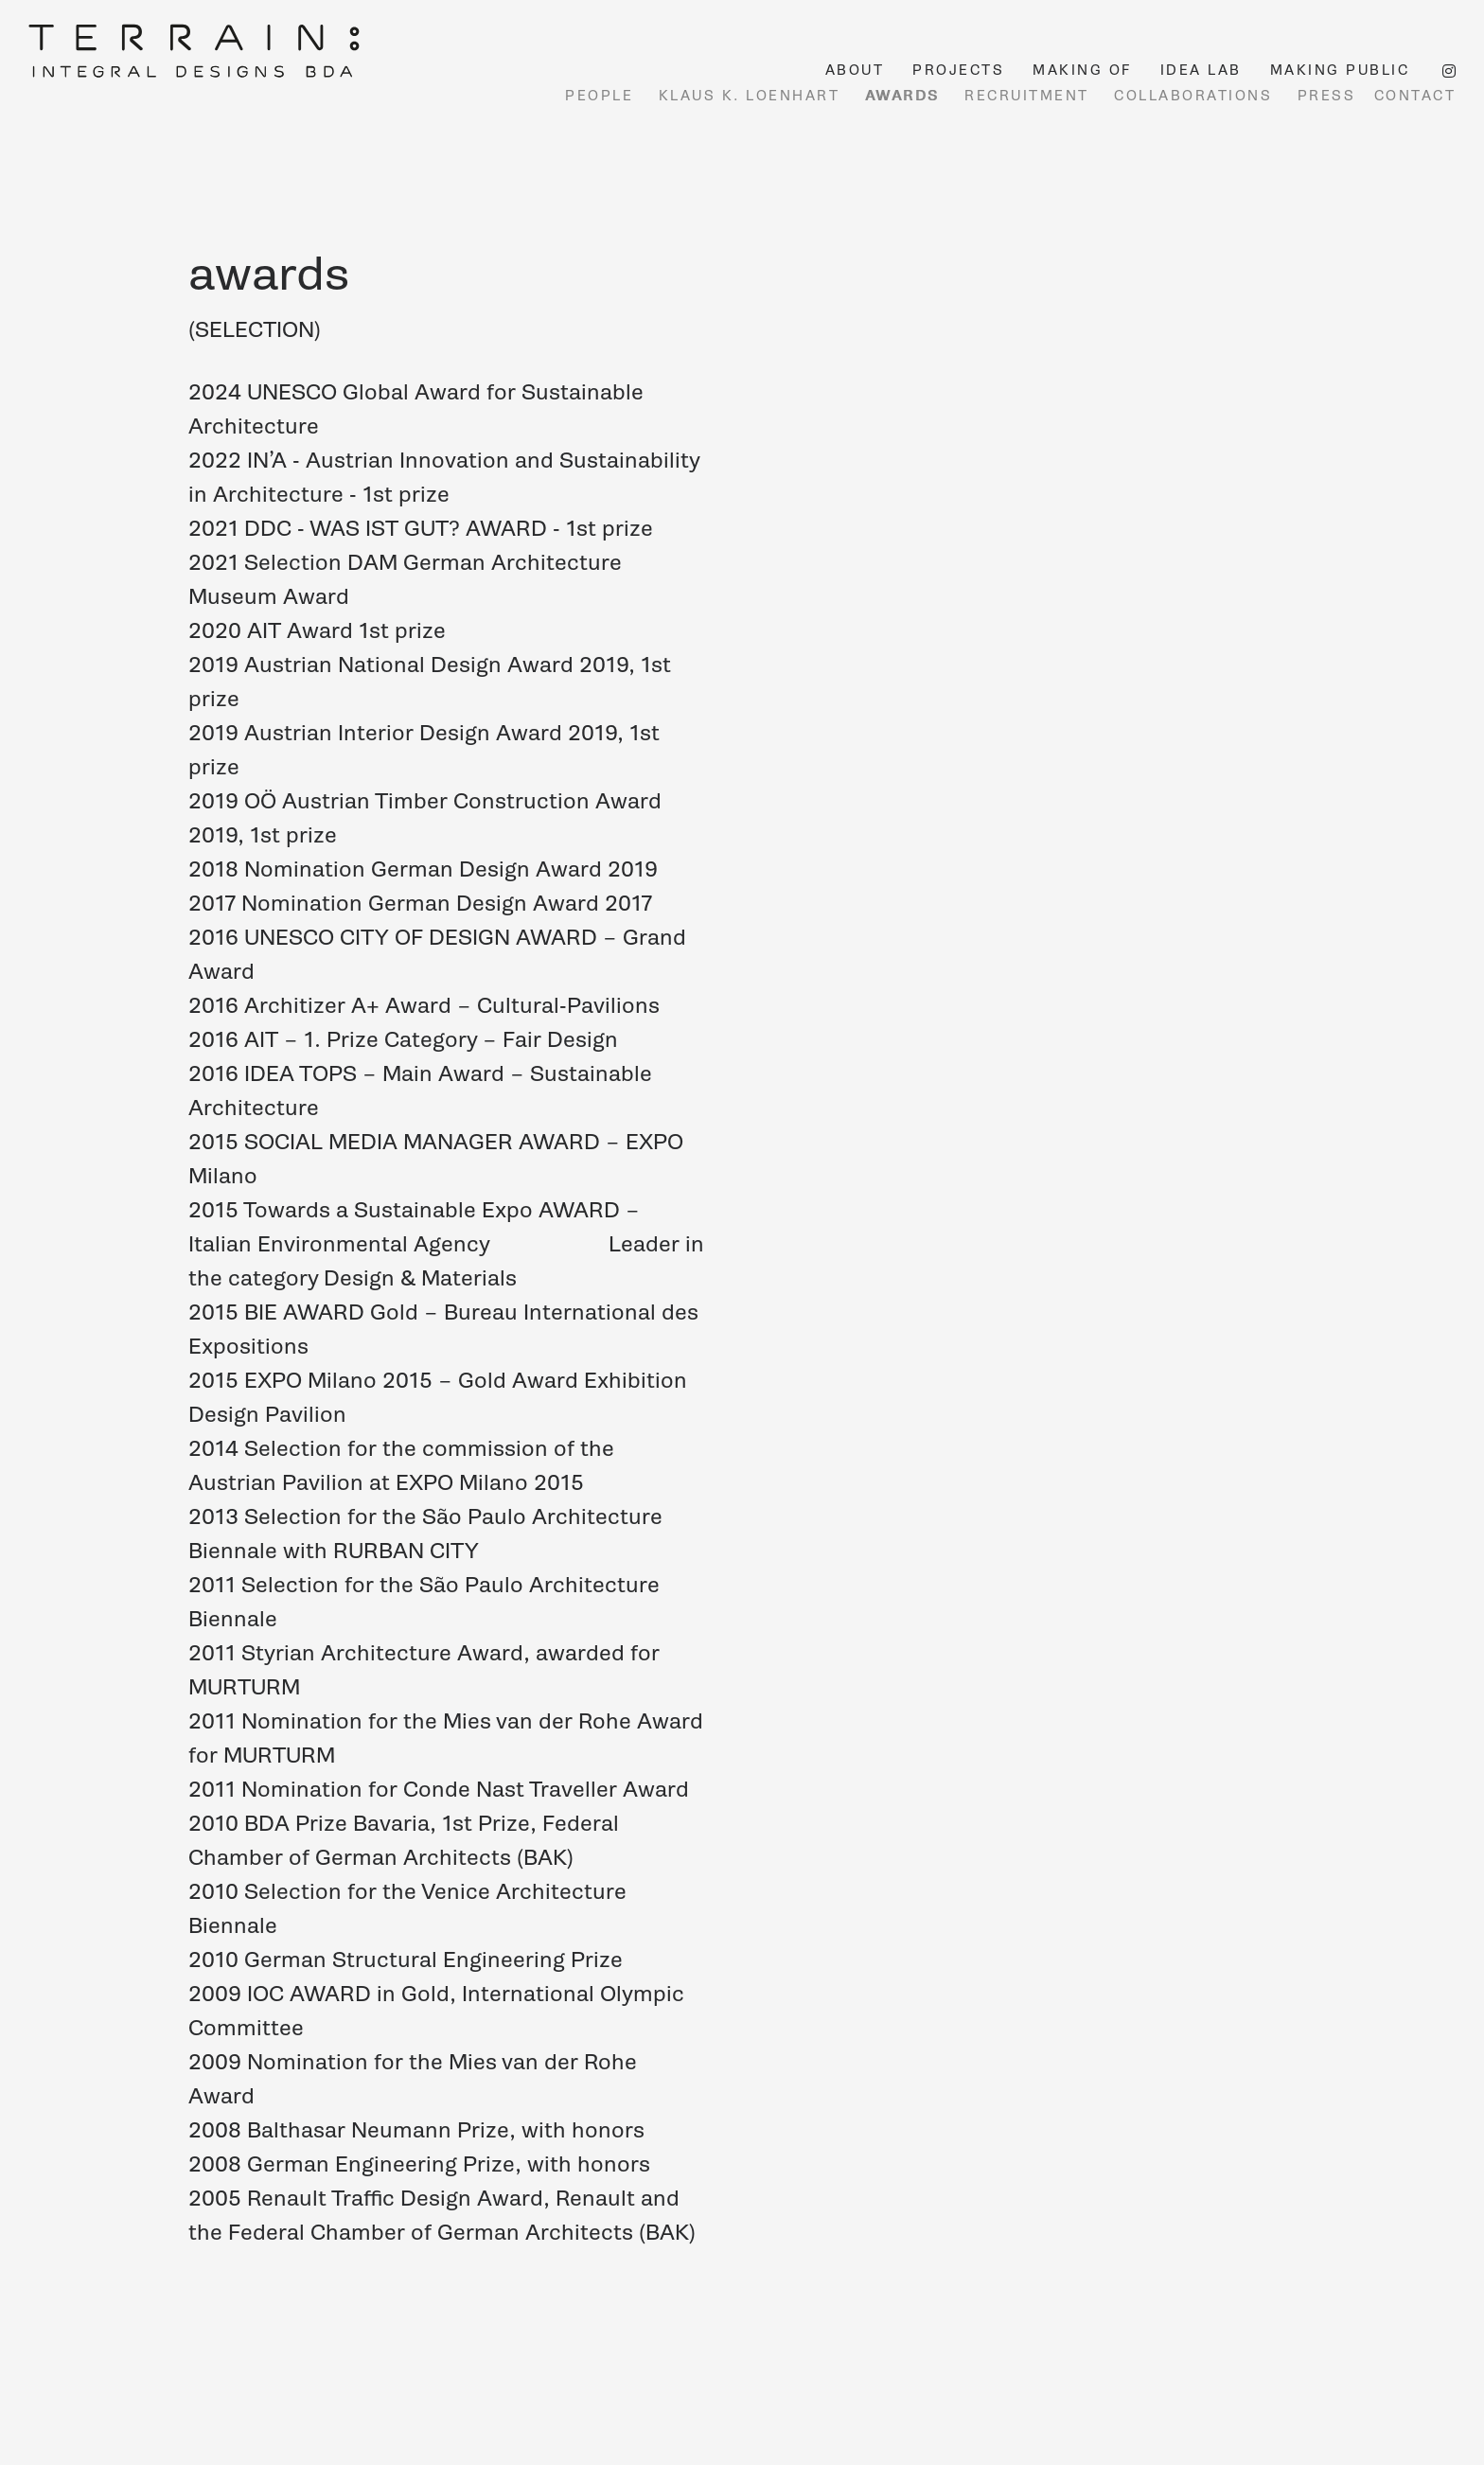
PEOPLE (599, 96)
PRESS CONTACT (1377, 96)
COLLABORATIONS (1193, 96)
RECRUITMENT (1026, 96)
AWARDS (902, 96)
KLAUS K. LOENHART (749, 96)
